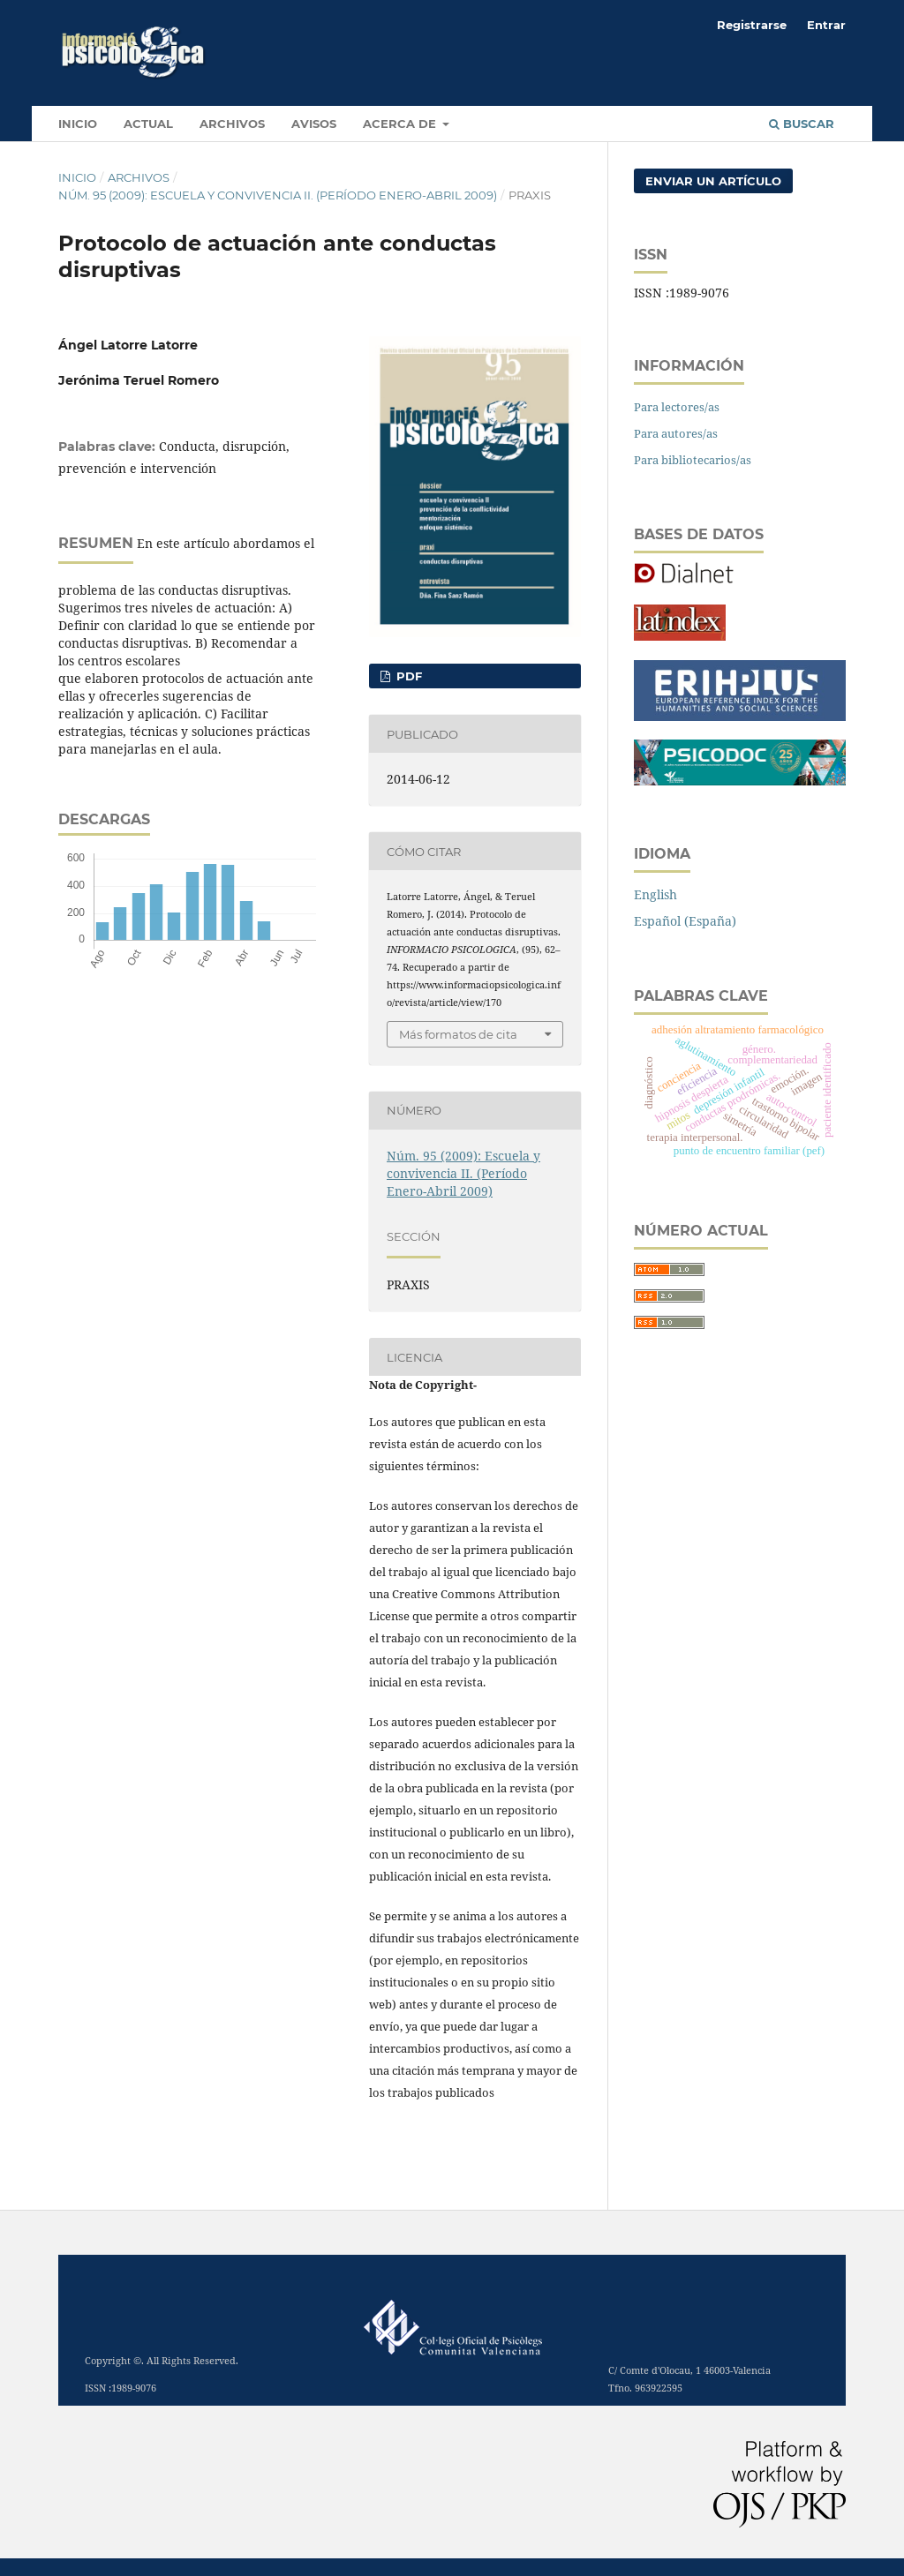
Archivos (232, 123)
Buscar (801, 123)
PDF (407, 676)
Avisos (313, 123)
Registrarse (752, 25)
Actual (148, 123)
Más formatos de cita (458, 1034)
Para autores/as (676, 433)
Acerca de (401, 123)
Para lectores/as (676, 407)
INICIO (77, 123)
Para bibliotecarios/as (692, 460)
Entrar (826, 25)
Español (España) (685, 920)
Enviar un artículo (713, 181)
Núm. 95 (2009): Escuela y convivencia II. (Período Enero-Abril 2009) (277, 195)
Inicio (77, 177)
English (655, 894)
